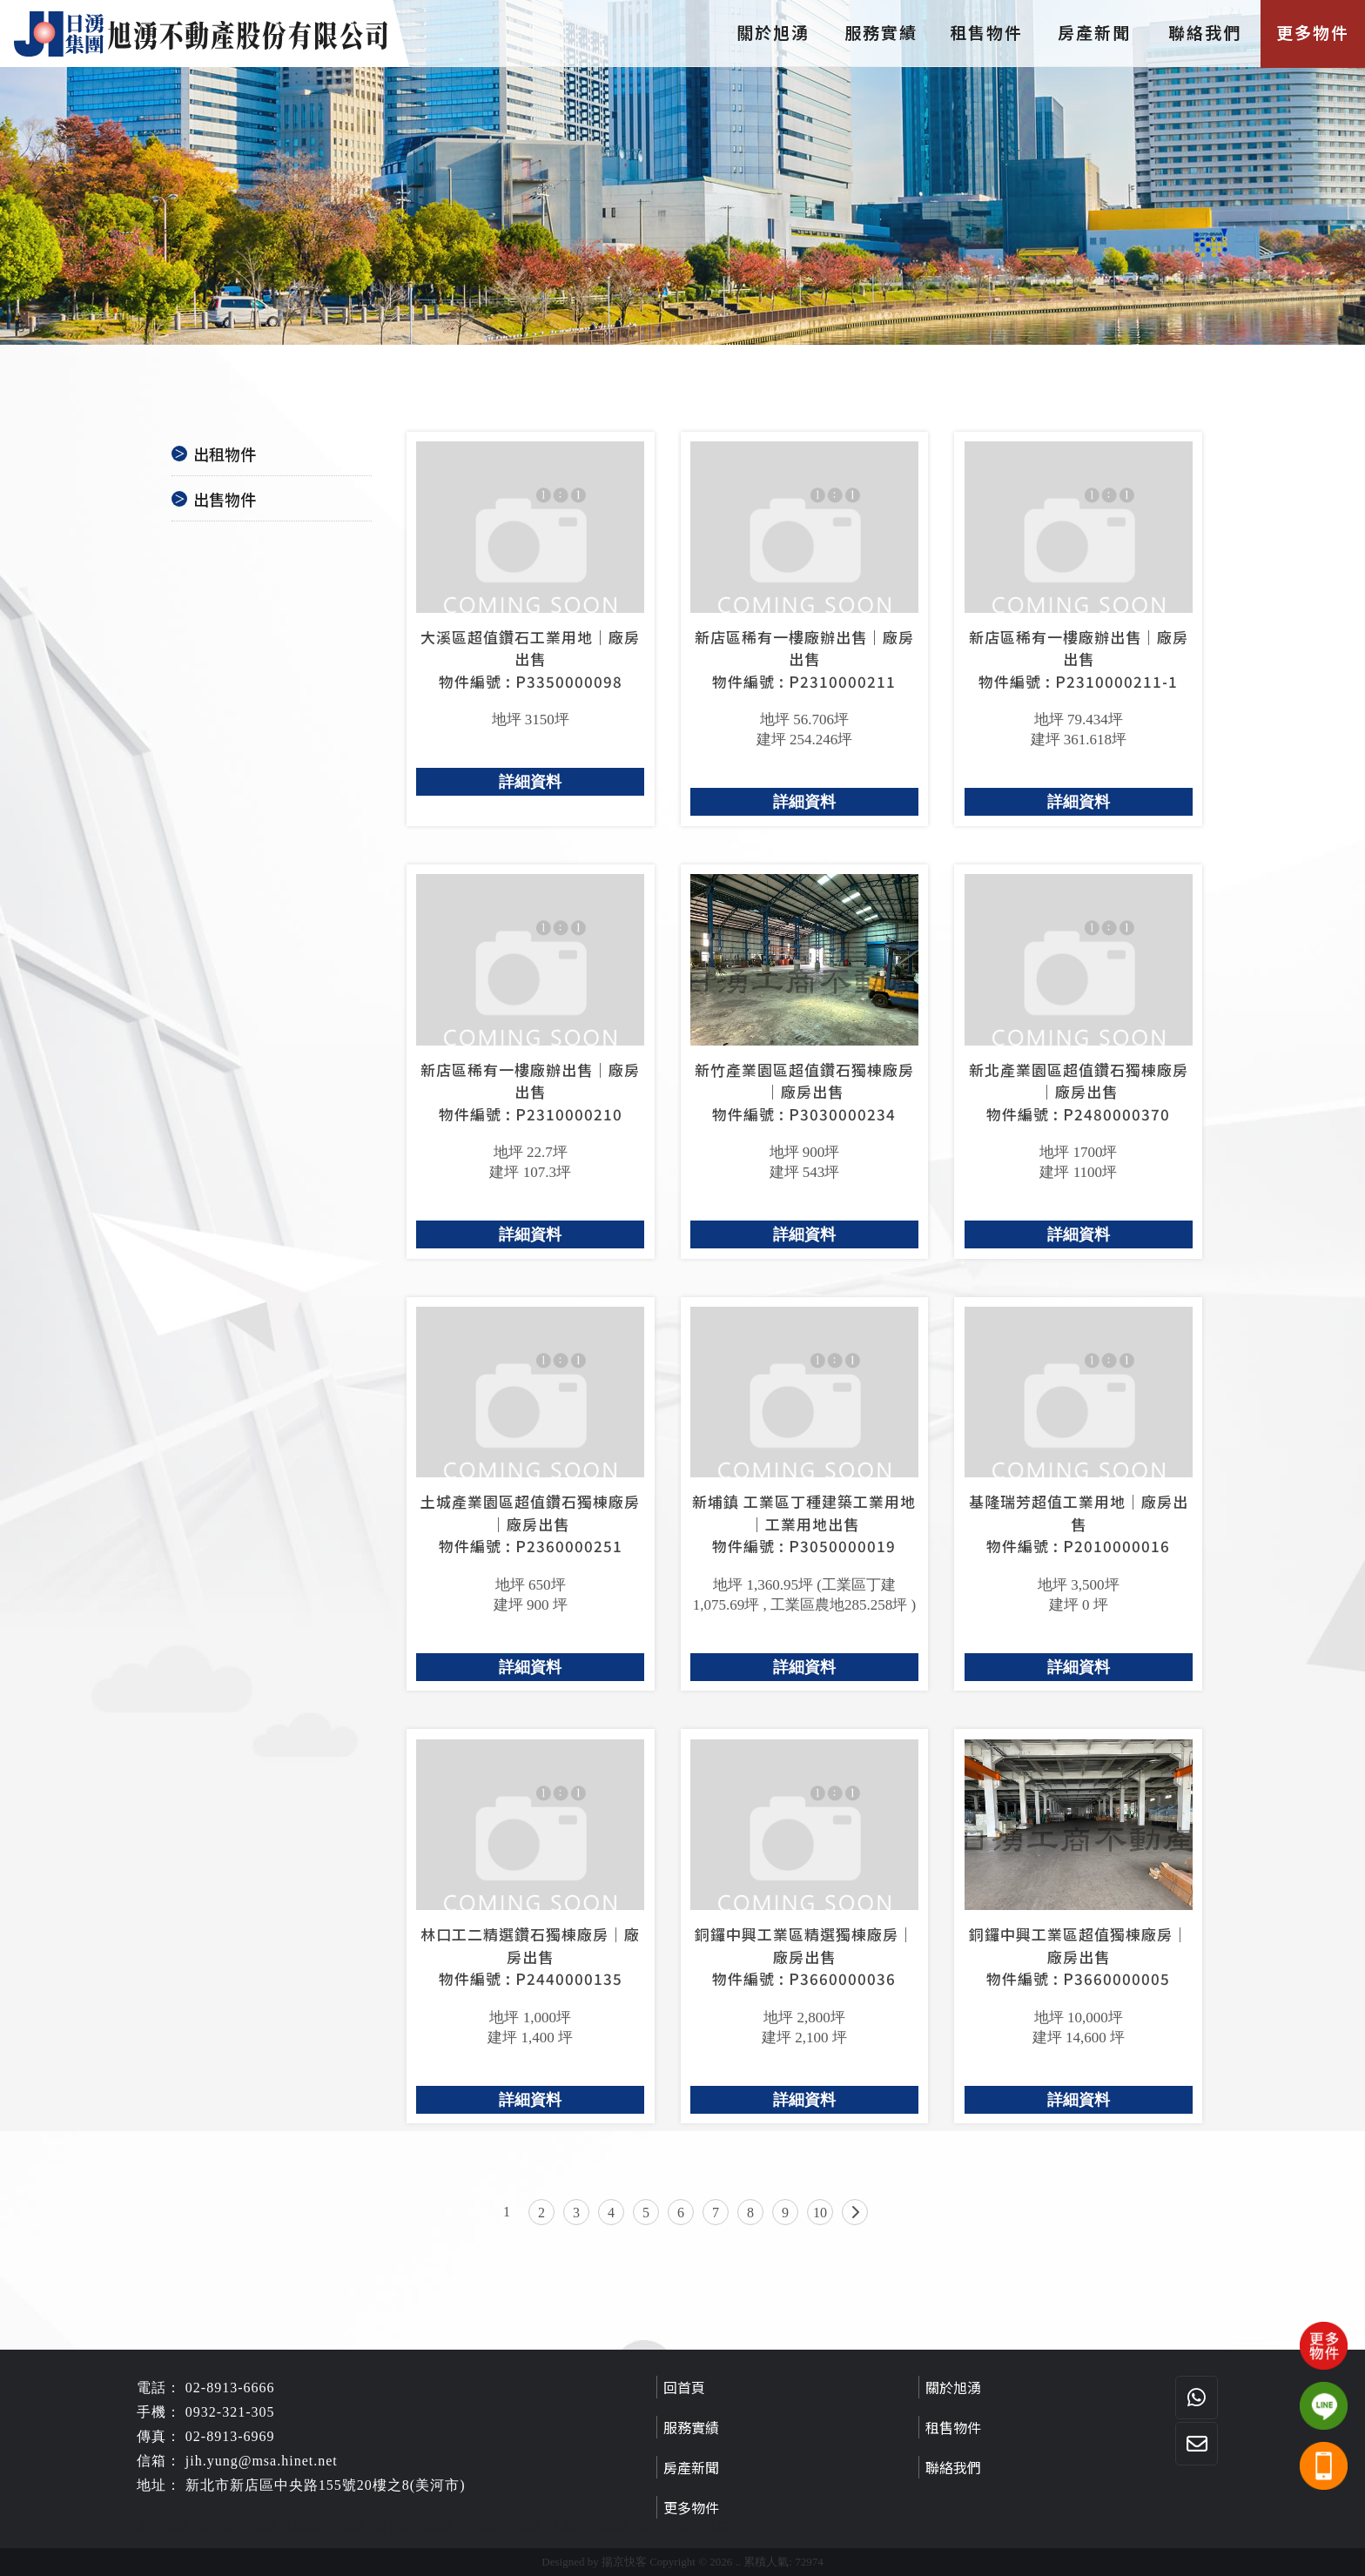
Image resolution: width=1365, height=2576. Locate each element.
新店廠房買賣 (237, 2526)
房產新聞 (1097, 32)
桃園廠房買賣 (325, 2526)
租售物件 (989, 32)
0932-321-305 (230, 2411)
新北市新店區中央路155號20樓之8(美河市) (325, 2485)
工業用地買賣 (589, 2526)
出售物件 (224, 499)
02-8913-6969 (230, 2436)
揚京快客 (624, 2561)
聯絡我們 (1204, 32)
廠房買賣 (163, 2526)
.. (739, 2561)
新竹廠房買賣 (413, 2526)
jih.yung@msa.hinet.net (261, 2460)
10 (820, 2212)
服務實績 (881, 32)
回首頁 (684, 2387)
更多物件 (1312, 32)
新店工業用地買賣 (690, 2526)
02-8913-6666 (230, 2387)
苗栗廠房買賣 (501, 2526)
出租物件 (224, 453)
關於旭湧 (773, 32)
